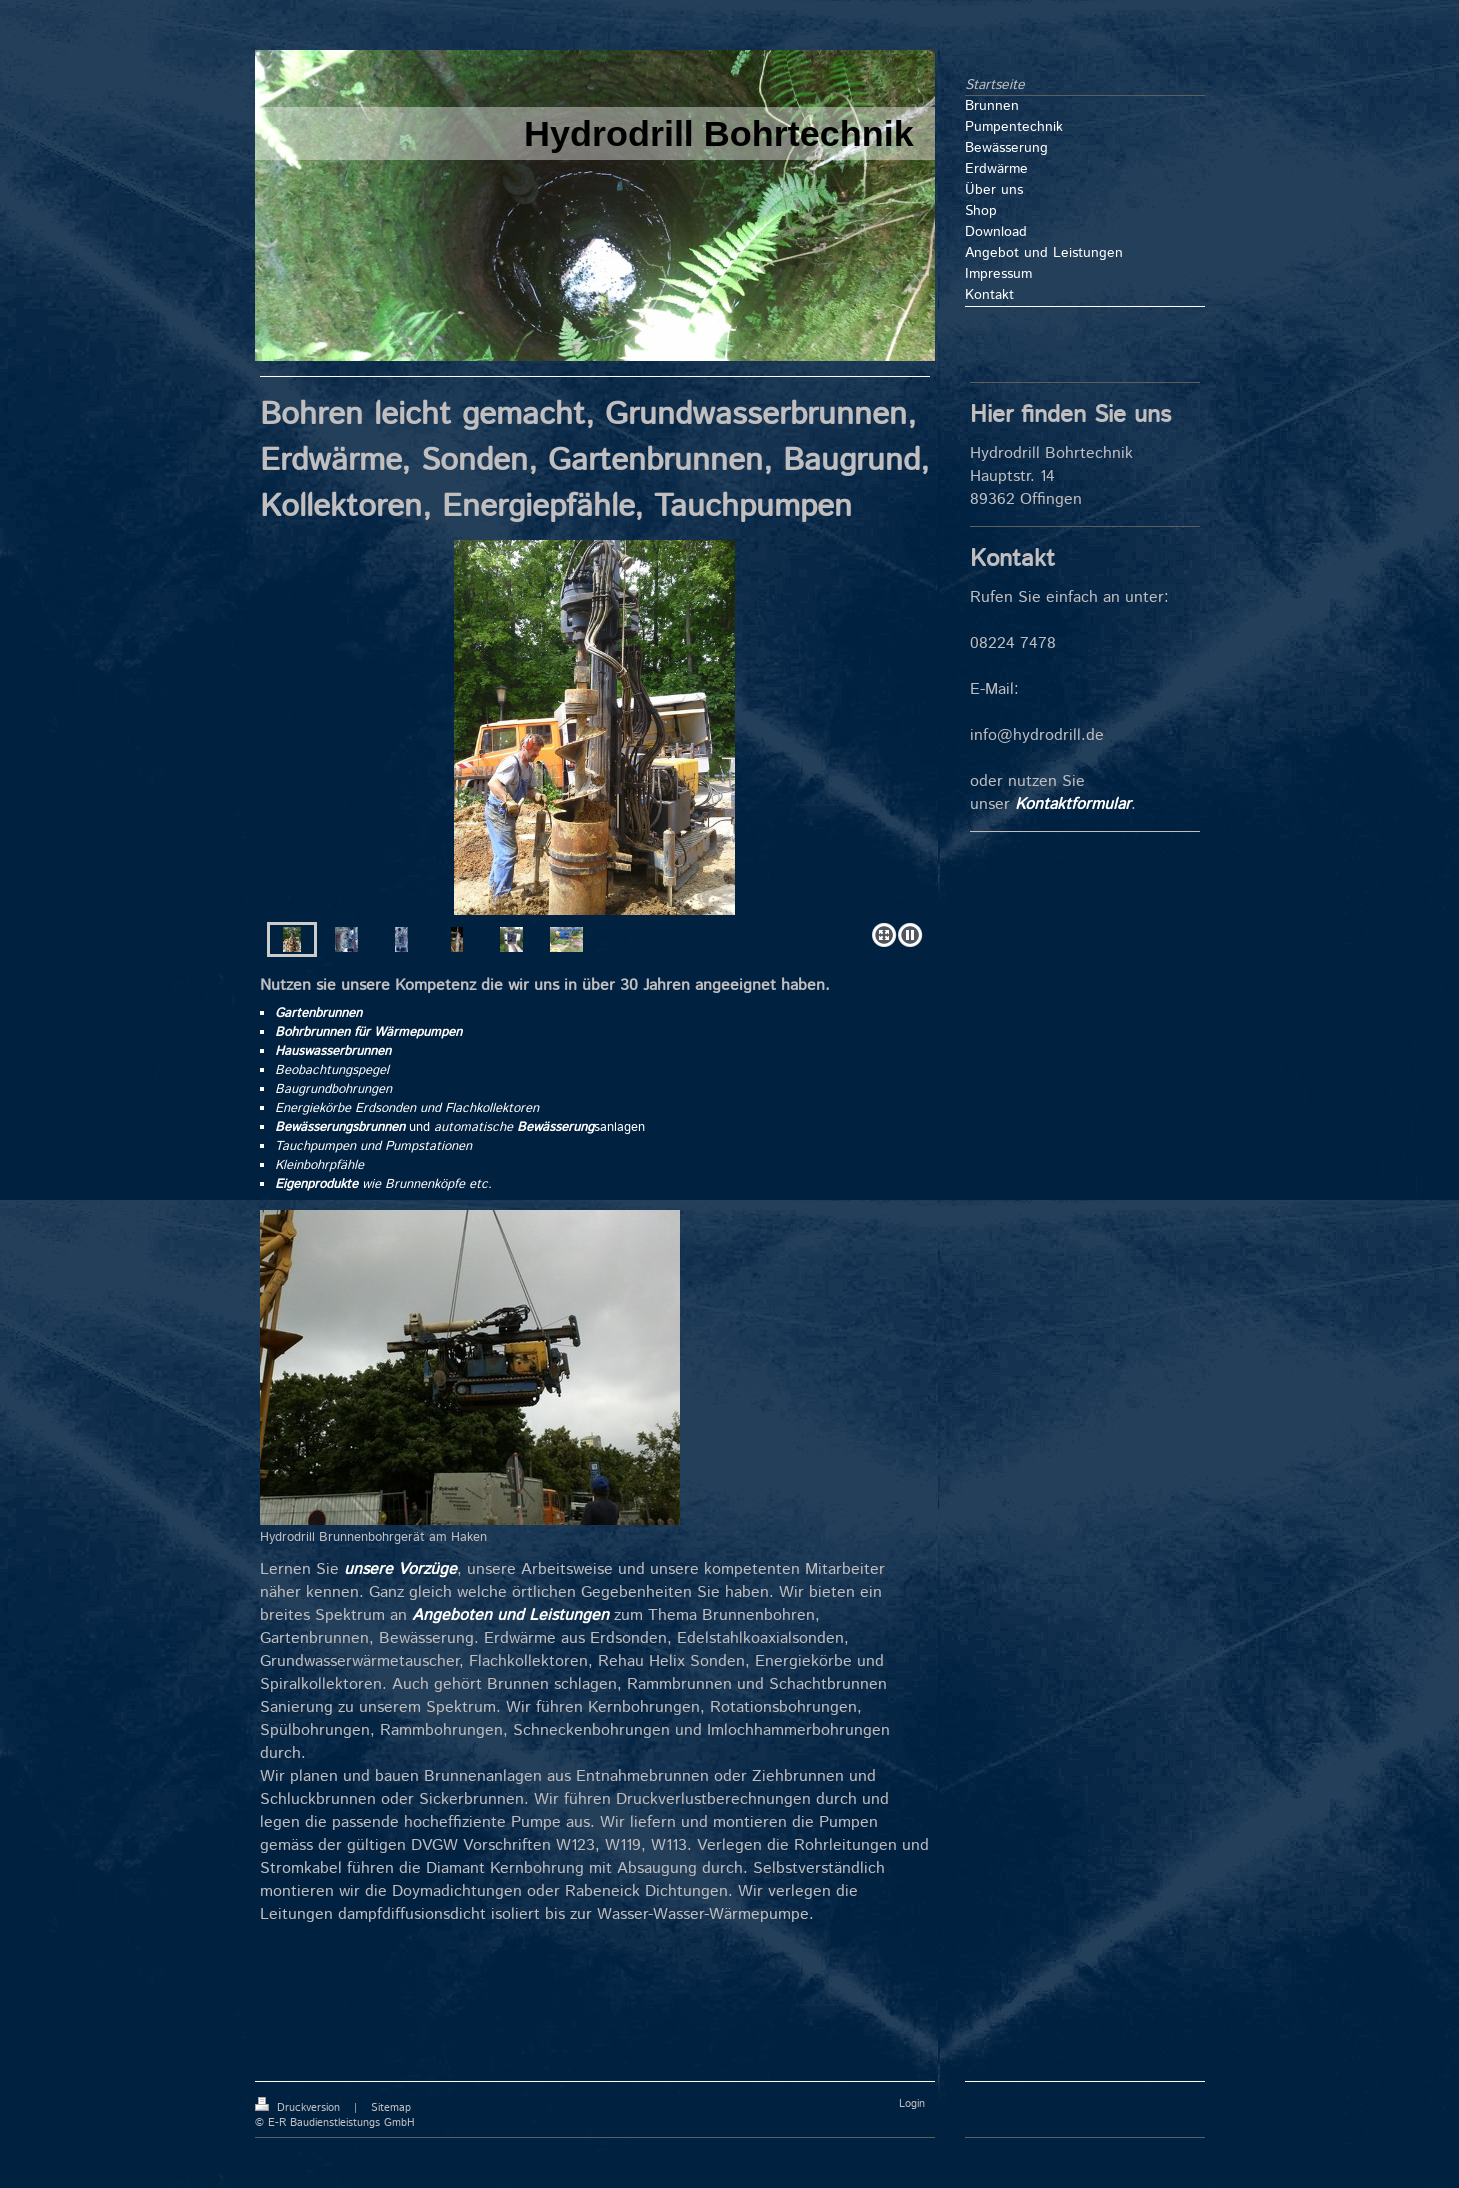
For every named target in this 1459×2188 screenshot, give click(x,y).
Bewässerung (555, 1127)
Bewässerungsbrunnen (340, 1127)
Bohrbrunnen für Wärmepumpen (368, 1032)
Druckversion (299, 2108)
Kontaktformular (1073, 804)
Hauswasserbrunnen (333, 1051)
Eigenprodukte (316, 1184)
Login (912, 2104)
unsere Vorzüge (400, 1569)
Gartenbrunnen (318, 1013)
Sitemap (391, 2108)
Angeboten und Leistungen (510, 1615)
